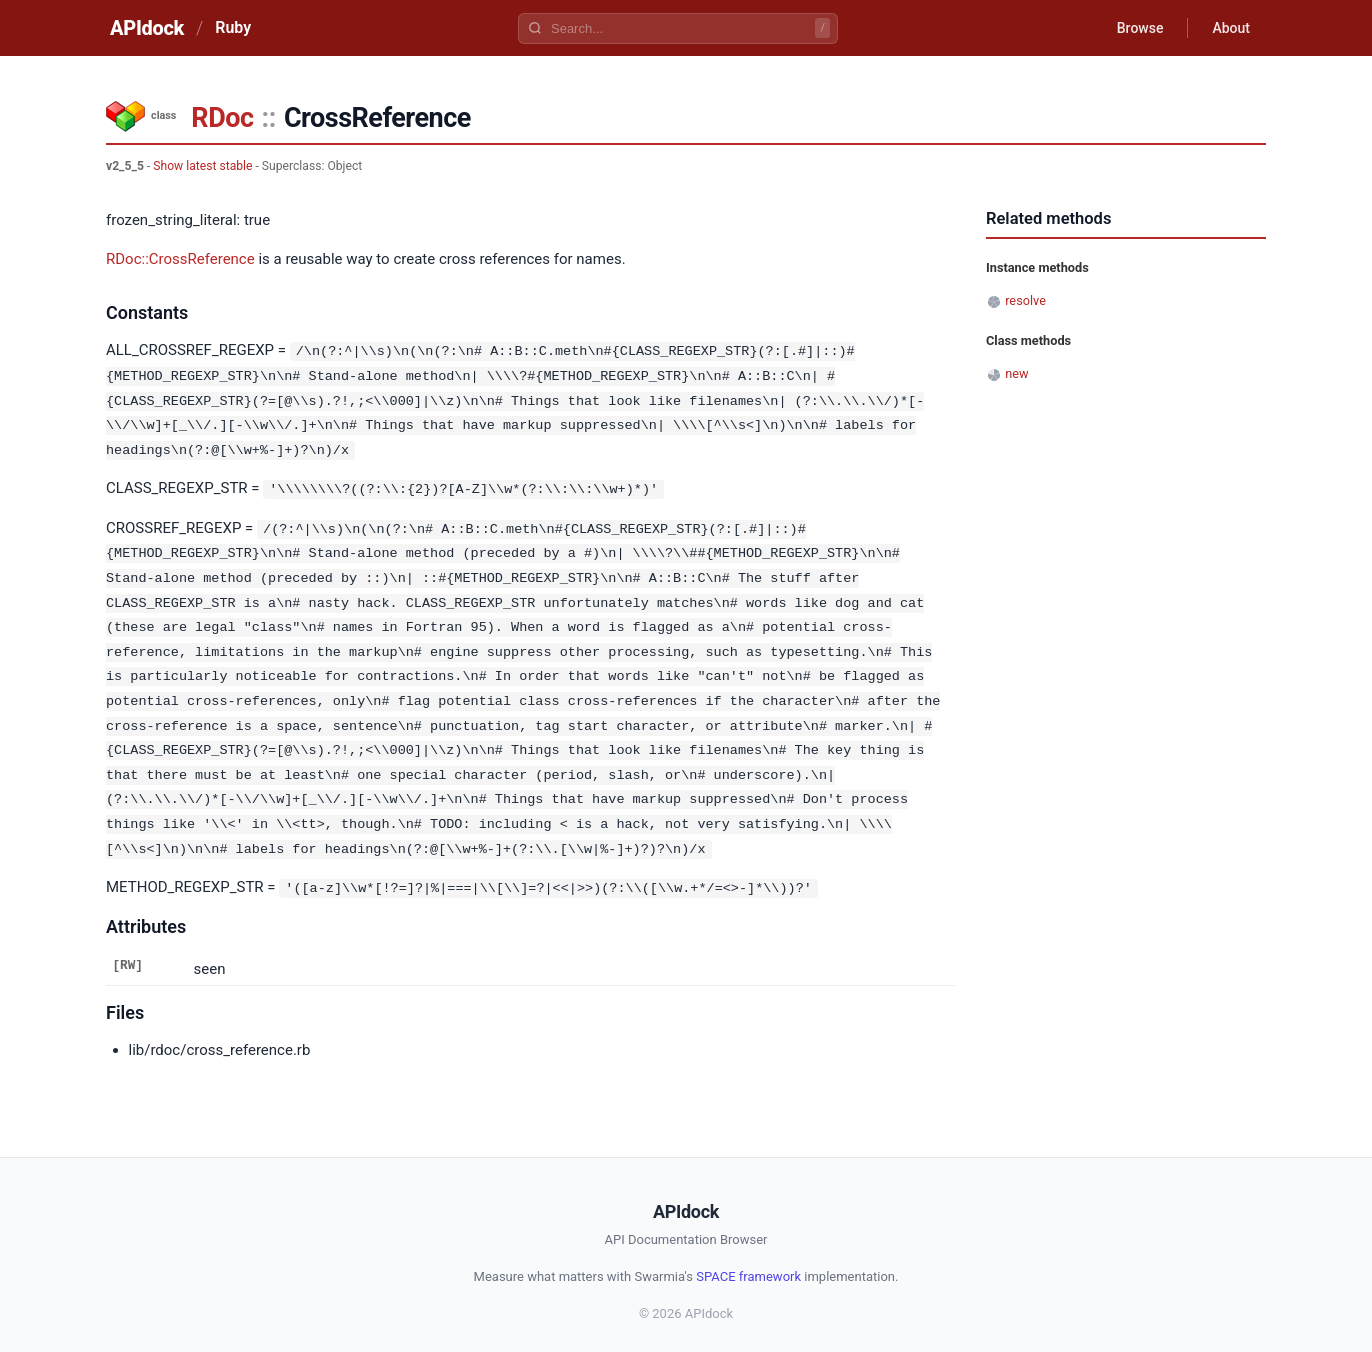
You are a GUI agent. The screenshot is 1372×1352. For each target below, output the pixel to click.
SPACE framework (748, 1264)
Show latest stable (202, 166)
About (1231, 28)
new (1016, 373)
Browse (1140, 28)
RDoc (222, 118)
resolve (1025, 300)
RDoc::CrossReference (180, 259)
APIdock (147, 28)
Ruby (233, 27)
